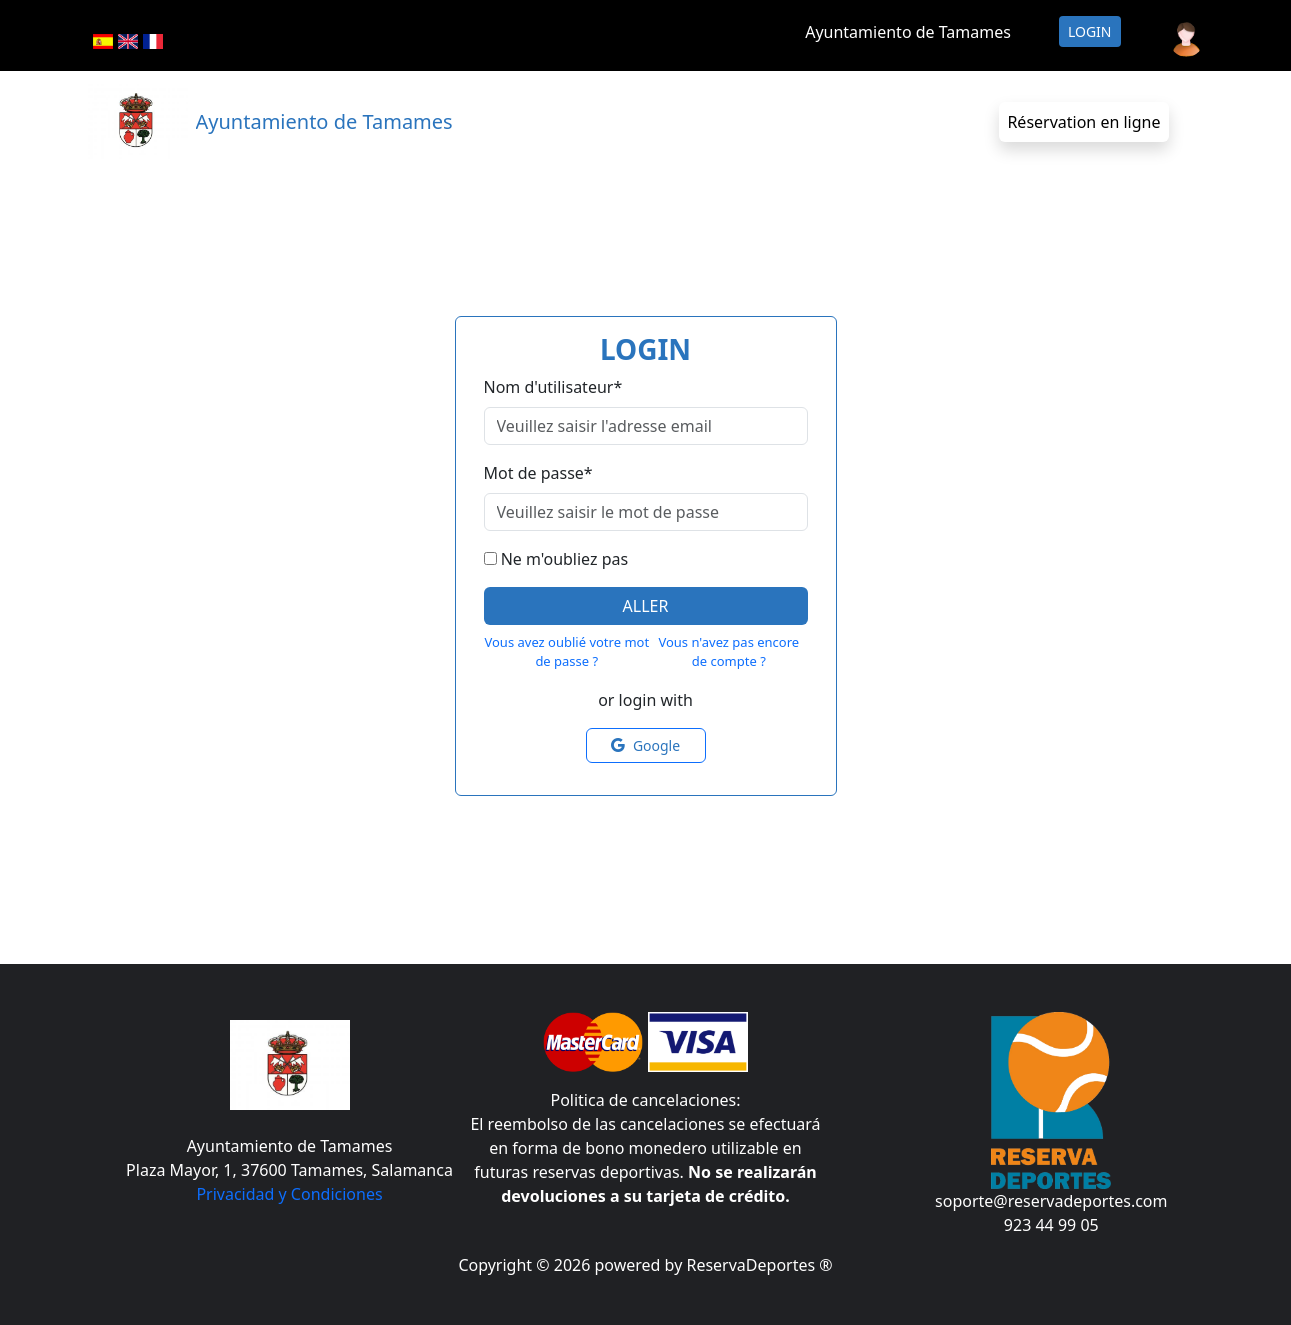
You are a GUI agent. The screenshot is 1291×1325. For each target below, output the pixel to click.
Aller (646, 606)
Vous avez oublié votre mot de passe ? (566, 652)
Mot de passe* (538, 473)
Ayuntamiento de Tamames (908, 32)
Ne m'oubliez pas (564, 559)
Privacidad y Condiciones (289, 1194)
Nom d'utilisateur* (553, 387)
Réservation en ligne (1083, 122)
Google (645, 745)
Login (1090, 31)
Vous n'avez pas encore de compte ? (728, 652)
